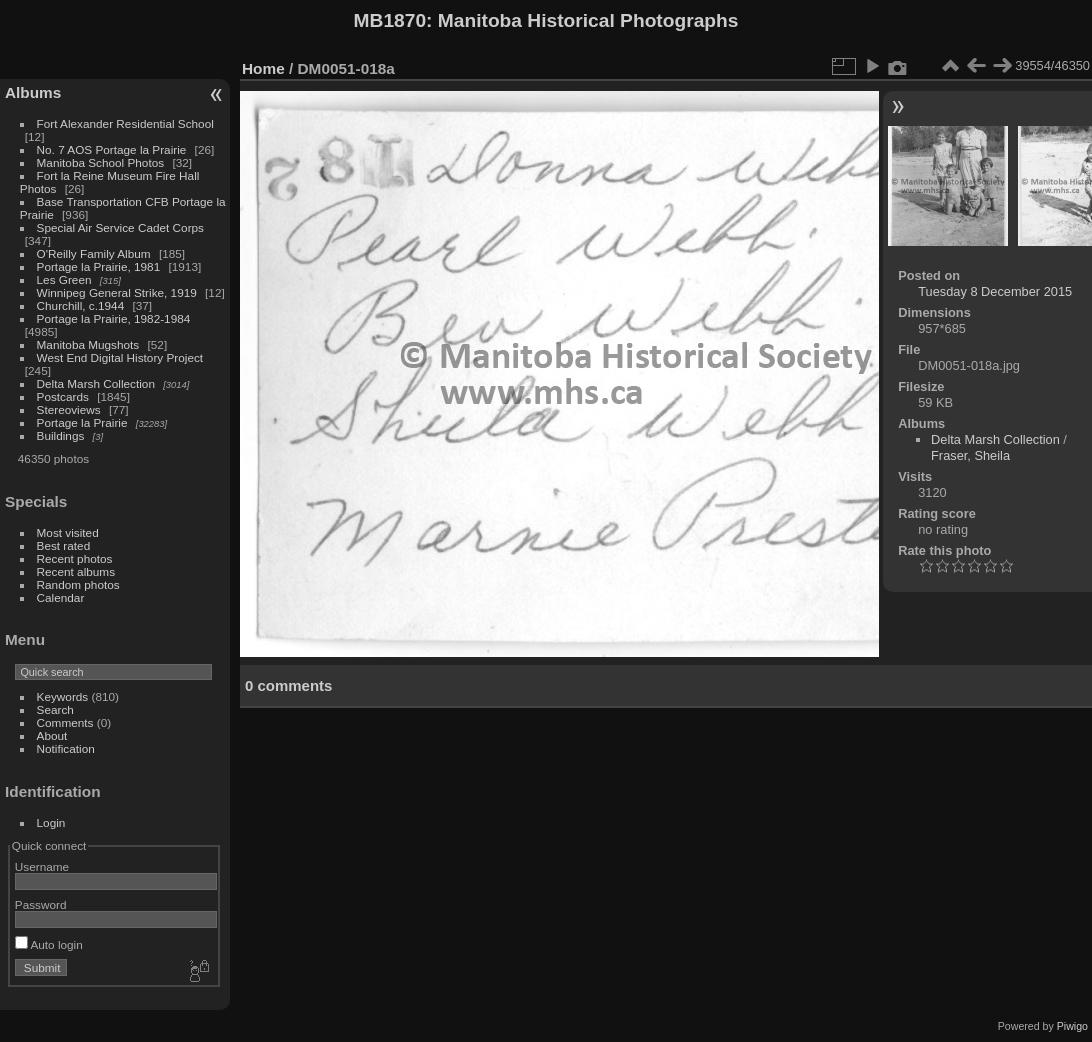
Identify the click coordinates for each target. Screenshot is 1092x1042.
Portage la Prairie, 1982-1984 (114, 318)
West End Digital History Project (120, 357)
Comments (65, 722)
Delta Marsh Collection (96, 383)
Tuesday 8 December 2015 (995, 291)
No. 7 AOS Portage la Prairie (112, 149)
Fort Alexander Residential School (125, 123)
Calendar (61, 597)
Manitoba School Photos (101, 162)
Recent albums (76, 571)
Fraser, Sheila (970, 455)
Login (51, 822)
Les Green (64, 279)
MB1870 (390, 20)
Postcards (63, 396)
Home (263, 68)
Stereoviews (69, 409)
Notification (66, 748)
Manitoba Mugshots (88, 344)
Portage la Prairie (82, 422)
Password (41, 904)
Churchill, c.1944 (81, 305)
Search (55, 709)
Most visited (68, 532)
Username (42, 866)
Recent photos (75, 558)
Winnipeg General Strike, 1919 (117, 292)
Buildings (61, 435)
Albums (33, 92)
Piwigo (1072, 1026)
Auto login (49, 944)
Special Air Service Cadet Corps (120, 227)
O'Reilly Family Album (94, 253)
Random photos (78, 584)
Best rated (64, 545)
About (52, 735)
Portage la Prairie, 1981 (99, 266)
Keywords (63, 696)
